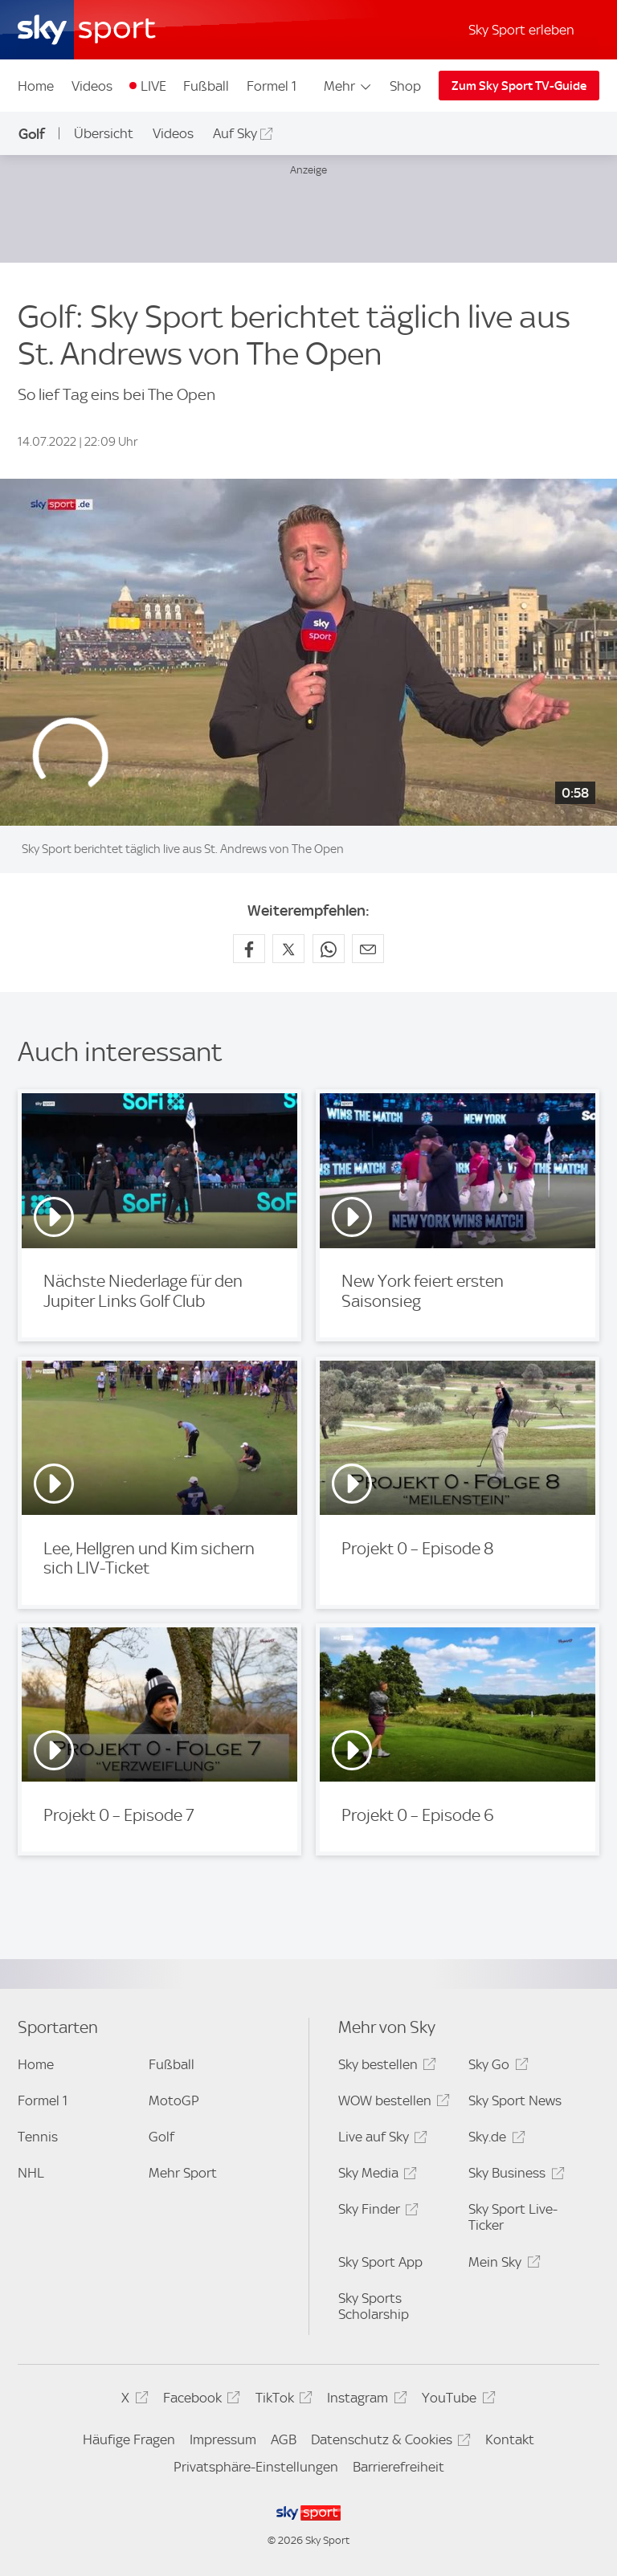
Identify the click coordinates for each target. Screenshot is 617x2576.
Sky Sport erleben (521, 30)
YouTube (456, 2400)
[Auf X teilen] (288, 948)
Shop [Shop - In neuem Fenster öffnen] (405, 86)
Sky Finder (376, 2212)
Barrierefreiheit (398, 2467)
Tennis (38, 2137)
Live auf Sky (380, 2139)
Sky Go (495, 2067)
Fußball (206, 86)
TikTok (281, 2400)
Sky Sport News (515, 2100)
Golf (31, 133)
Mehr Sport (183, 2173)
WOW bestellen (391, 2103)
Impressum (223, 2439)
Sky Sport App (380, 2262)
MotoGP (174, 2100)
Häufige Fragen (129, 2439)
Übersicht (103, 133)
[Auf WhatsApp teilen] (329, 948)
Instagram (364, 2400)
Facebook (199, 2400)
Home (36, 86)
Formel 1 (271, 86)
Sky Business (513, 2175)
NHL (31, 2173)
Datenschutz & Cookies (388, 2442)
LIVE (153, 86)
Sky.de (494, 2139)
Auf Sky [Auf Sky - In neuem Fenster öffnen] (235, 133)
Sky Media (375, 2175)
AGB (283, 2439)
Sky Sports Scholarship (373, 2306)
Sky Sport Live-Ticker (513, 2217)
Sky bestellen (384, 2067)
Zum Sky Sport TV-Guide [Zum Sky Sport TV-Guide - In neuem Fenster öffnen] (519, 86)
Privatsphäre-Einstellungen (256, 2467)
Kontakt (509, 2439)
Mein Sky (501, 2265)
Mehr (348, 86)
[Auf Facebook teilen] (249, 948)
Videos (92, 86)
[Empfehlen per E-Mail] (368, 948)
